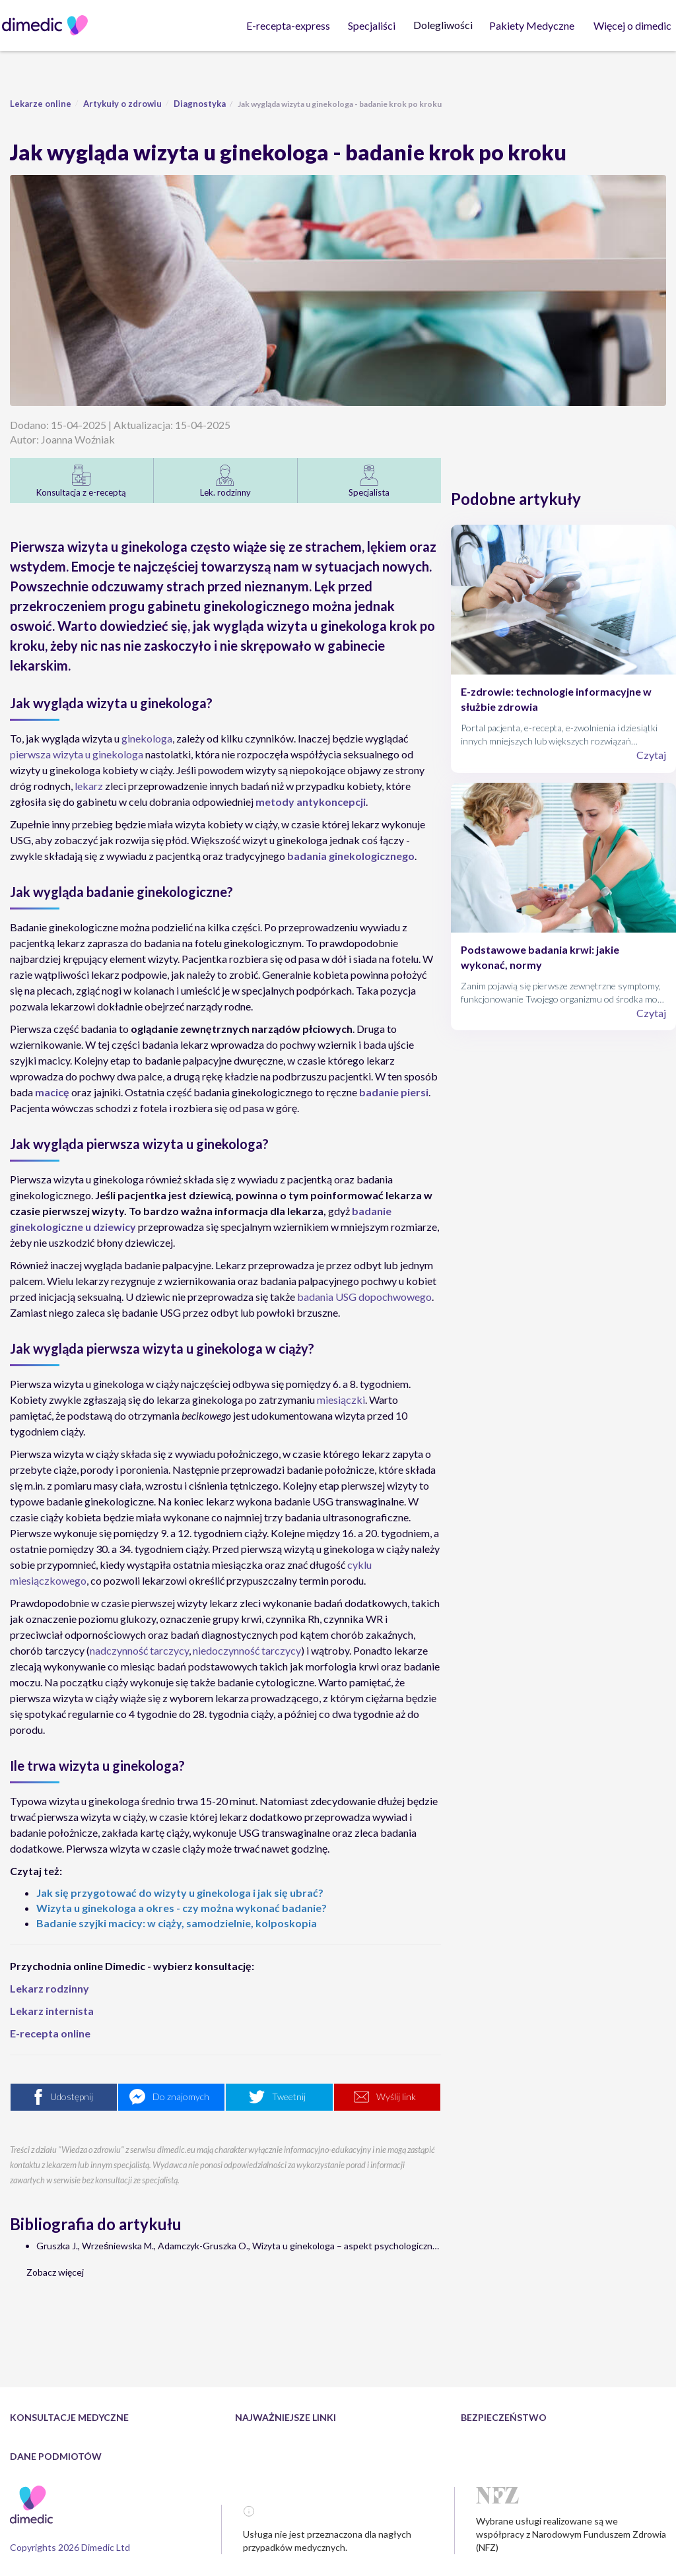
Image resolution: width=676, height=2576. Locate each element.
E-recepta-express (289, 25)
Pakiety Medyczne (533, 25)
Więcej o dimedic (634, 25)
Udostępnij (71, 2096)
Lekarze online (40, 103)
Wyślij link (396, 2096)
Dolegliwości (444, 24)
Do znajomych (180, 2096)
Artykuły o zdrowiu (122, 103)
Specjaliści (373, 25)
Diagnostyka (200, 103)
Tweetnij (289, 2096)
